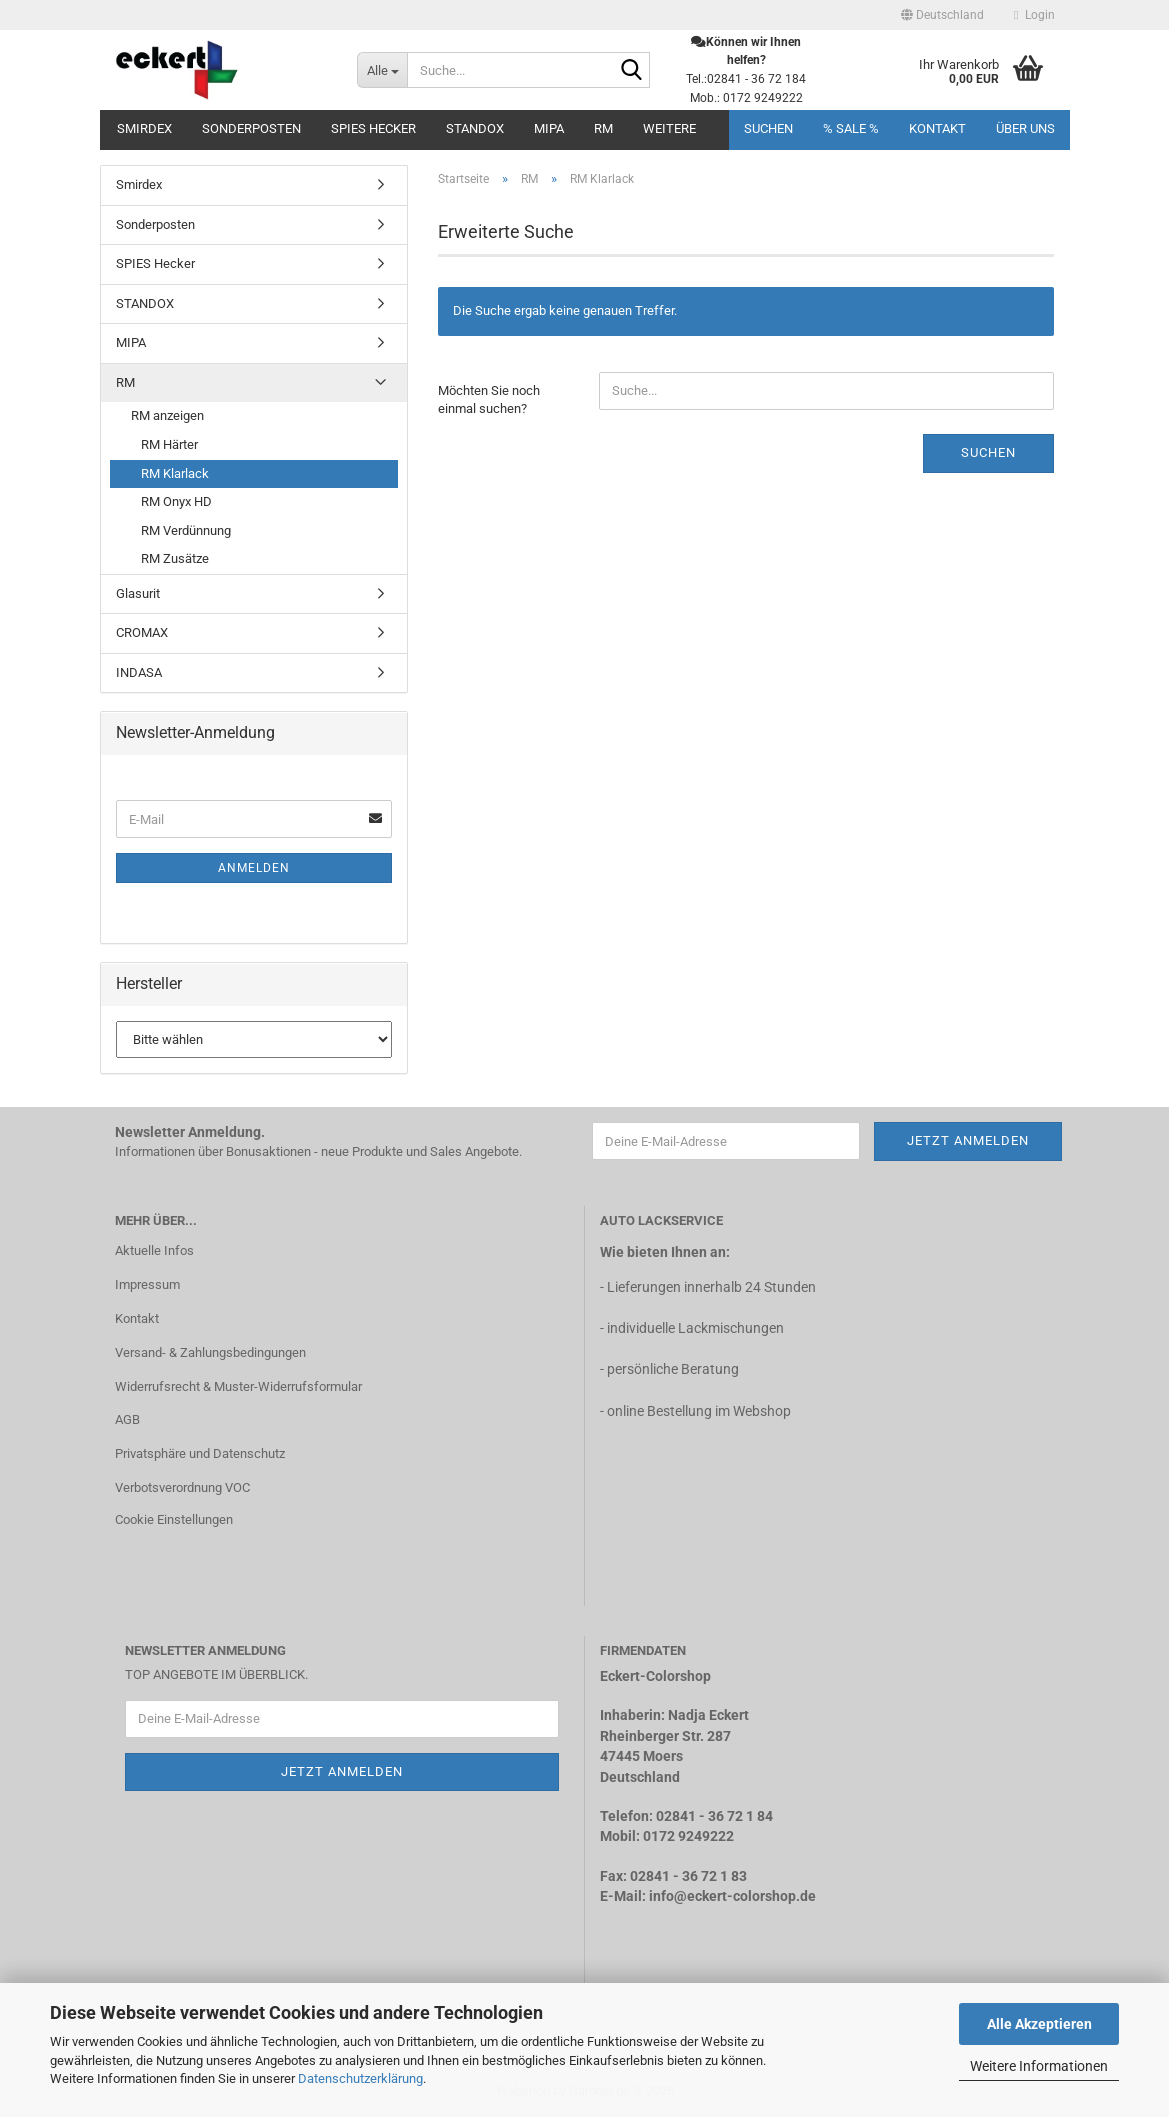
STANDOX (475, 128)
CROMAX (142, 632)
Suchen (768, 128)
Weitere (669, 128)
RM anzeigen (167, 415)
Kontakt (937, 128)
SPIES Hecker (373, 128)
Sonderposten (251, 128)
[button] (942, 15)
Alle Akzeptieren (1039, 2024)
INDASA (139, 672)
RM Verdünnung (186, 530)
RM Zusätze (175, 558)
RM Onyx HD (176, 501)
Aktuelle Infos (154, 1250)
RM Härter (169, 444)
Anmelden (254, 868)
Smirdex (144, 128)
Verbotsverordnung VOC (182, 1487)
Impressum (147, 1284)
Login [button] (1034, 15)
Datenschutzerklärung (360, 2078)
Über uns (1025, 128)
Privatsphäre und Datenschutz (200, 1453)
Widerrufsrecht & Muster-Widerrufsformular (238, 1386)
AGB (127, 1419)
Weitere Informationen (1039, 2066)
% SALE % (851, 128)
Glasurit (138, 593)
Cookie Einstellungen (174, 1519)
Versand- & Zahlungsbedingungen (210, 1352)
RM (603, 128)
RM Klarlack (175, 473)
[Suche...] (382, 70)
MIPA (549, 128)
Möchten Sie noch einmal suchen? (489, 400)
